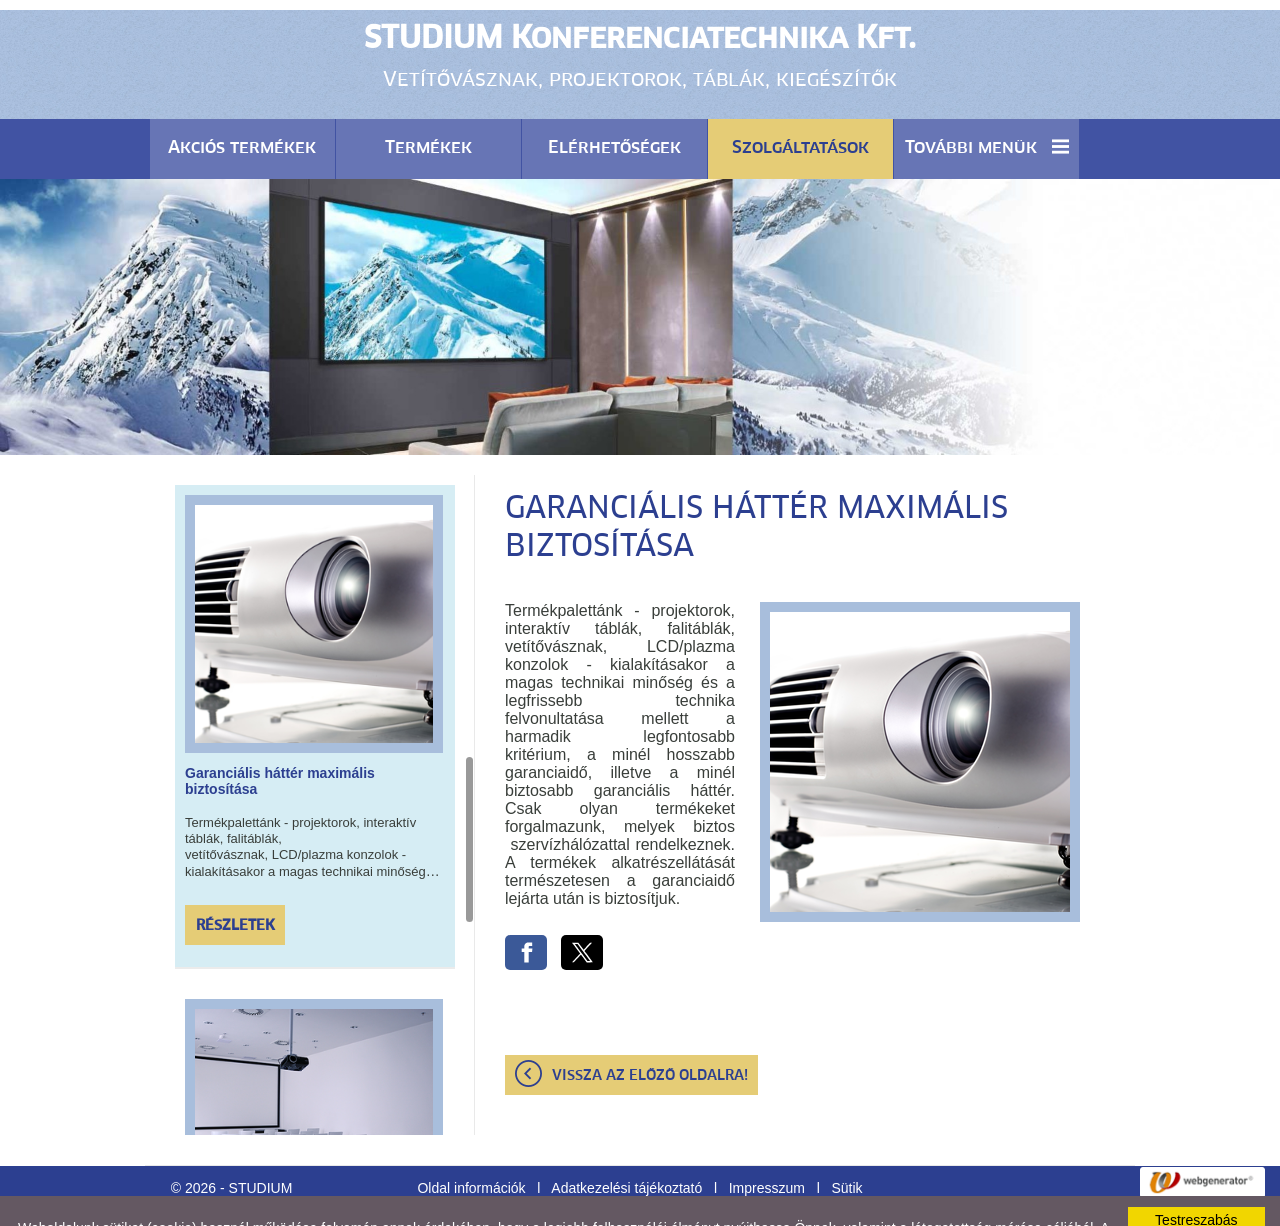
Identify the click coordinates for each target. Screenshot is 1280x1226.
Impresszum (767, 1138)
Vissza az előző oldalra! (650, 1026)
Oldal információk (471, 1138)
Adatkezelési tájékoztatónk (575, 1194)
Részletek (235, 876)
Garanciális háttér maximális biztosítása (280, 731)
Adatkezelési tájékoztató (626, 1138)
